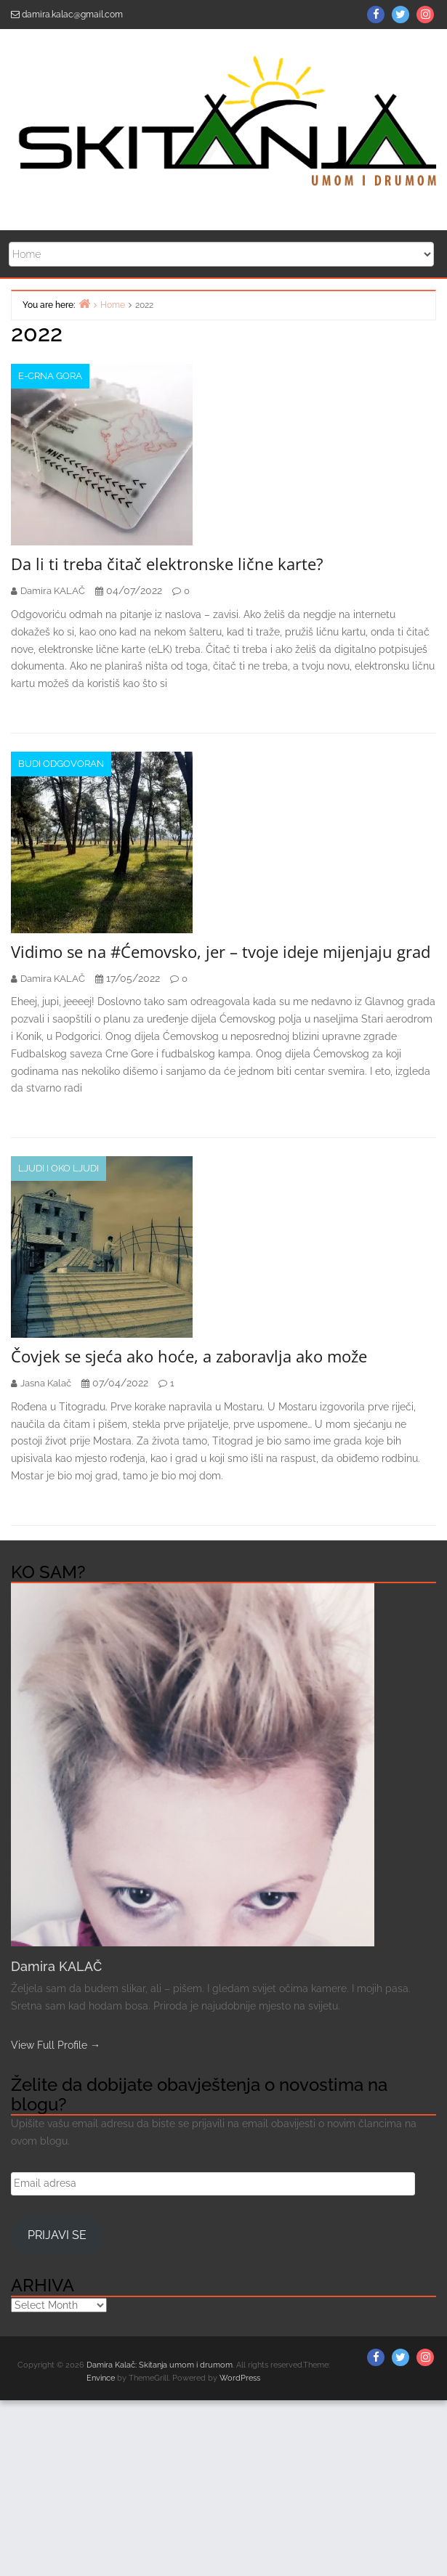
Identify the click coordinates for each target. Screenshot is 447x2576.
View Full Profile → (55, 2045)
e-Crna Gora (50, 375)
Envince (100, 2378)
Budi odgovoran (61, 763)
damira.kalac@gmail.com (72, 14)
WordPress (240, 2378)
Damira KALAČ (56, 1966)
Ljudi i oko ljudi (58, 1168)
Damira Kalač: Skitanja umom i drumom (159, 2365)
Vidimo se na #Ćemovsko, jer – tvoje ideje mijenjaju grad (220, 951)
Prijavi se (57, 2235)
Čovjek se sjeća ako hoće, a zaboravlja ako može (189, 1356)
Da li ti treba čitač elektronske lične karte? (167, 563)
